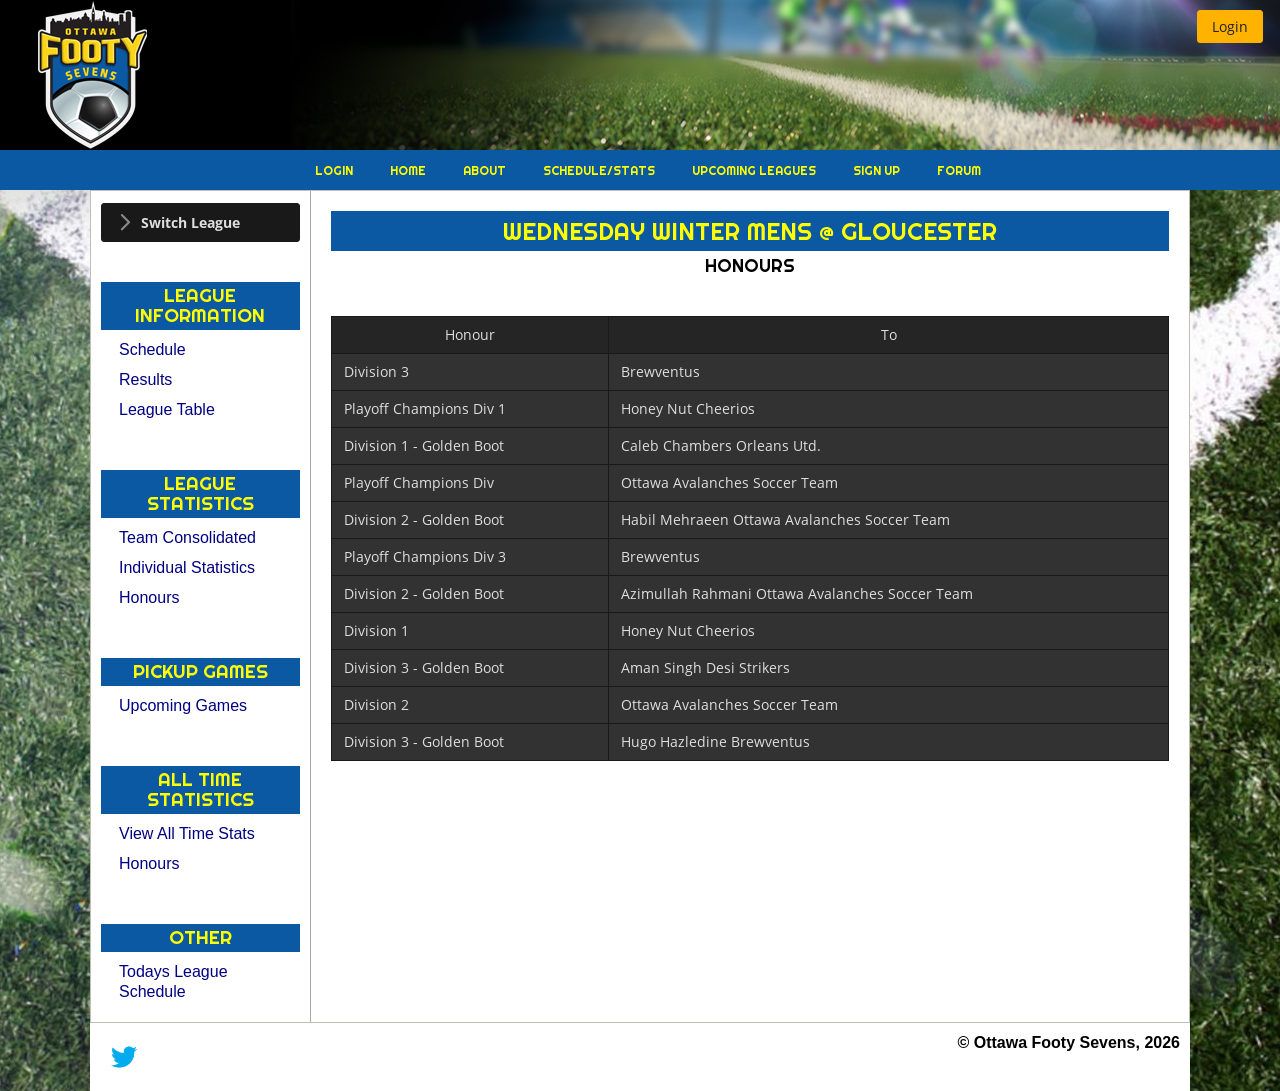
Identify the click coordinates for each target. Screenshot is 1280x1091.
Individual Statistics (187, 567)
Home (409, 170)
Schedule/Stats (600, 170)
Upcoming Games (183, 705)
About (486, 170)
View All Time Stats (187, 833)
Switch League (190, 222)
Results (145, 379)
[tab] (200, 222)
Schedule (152, 349)
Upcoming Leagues (755, 170)
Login (335, 170)
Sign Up (878, 170)
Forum (959, 170)
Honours (149, 597)
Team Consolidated (187, 537)
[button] (1230, 26)
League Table (167, 409)
